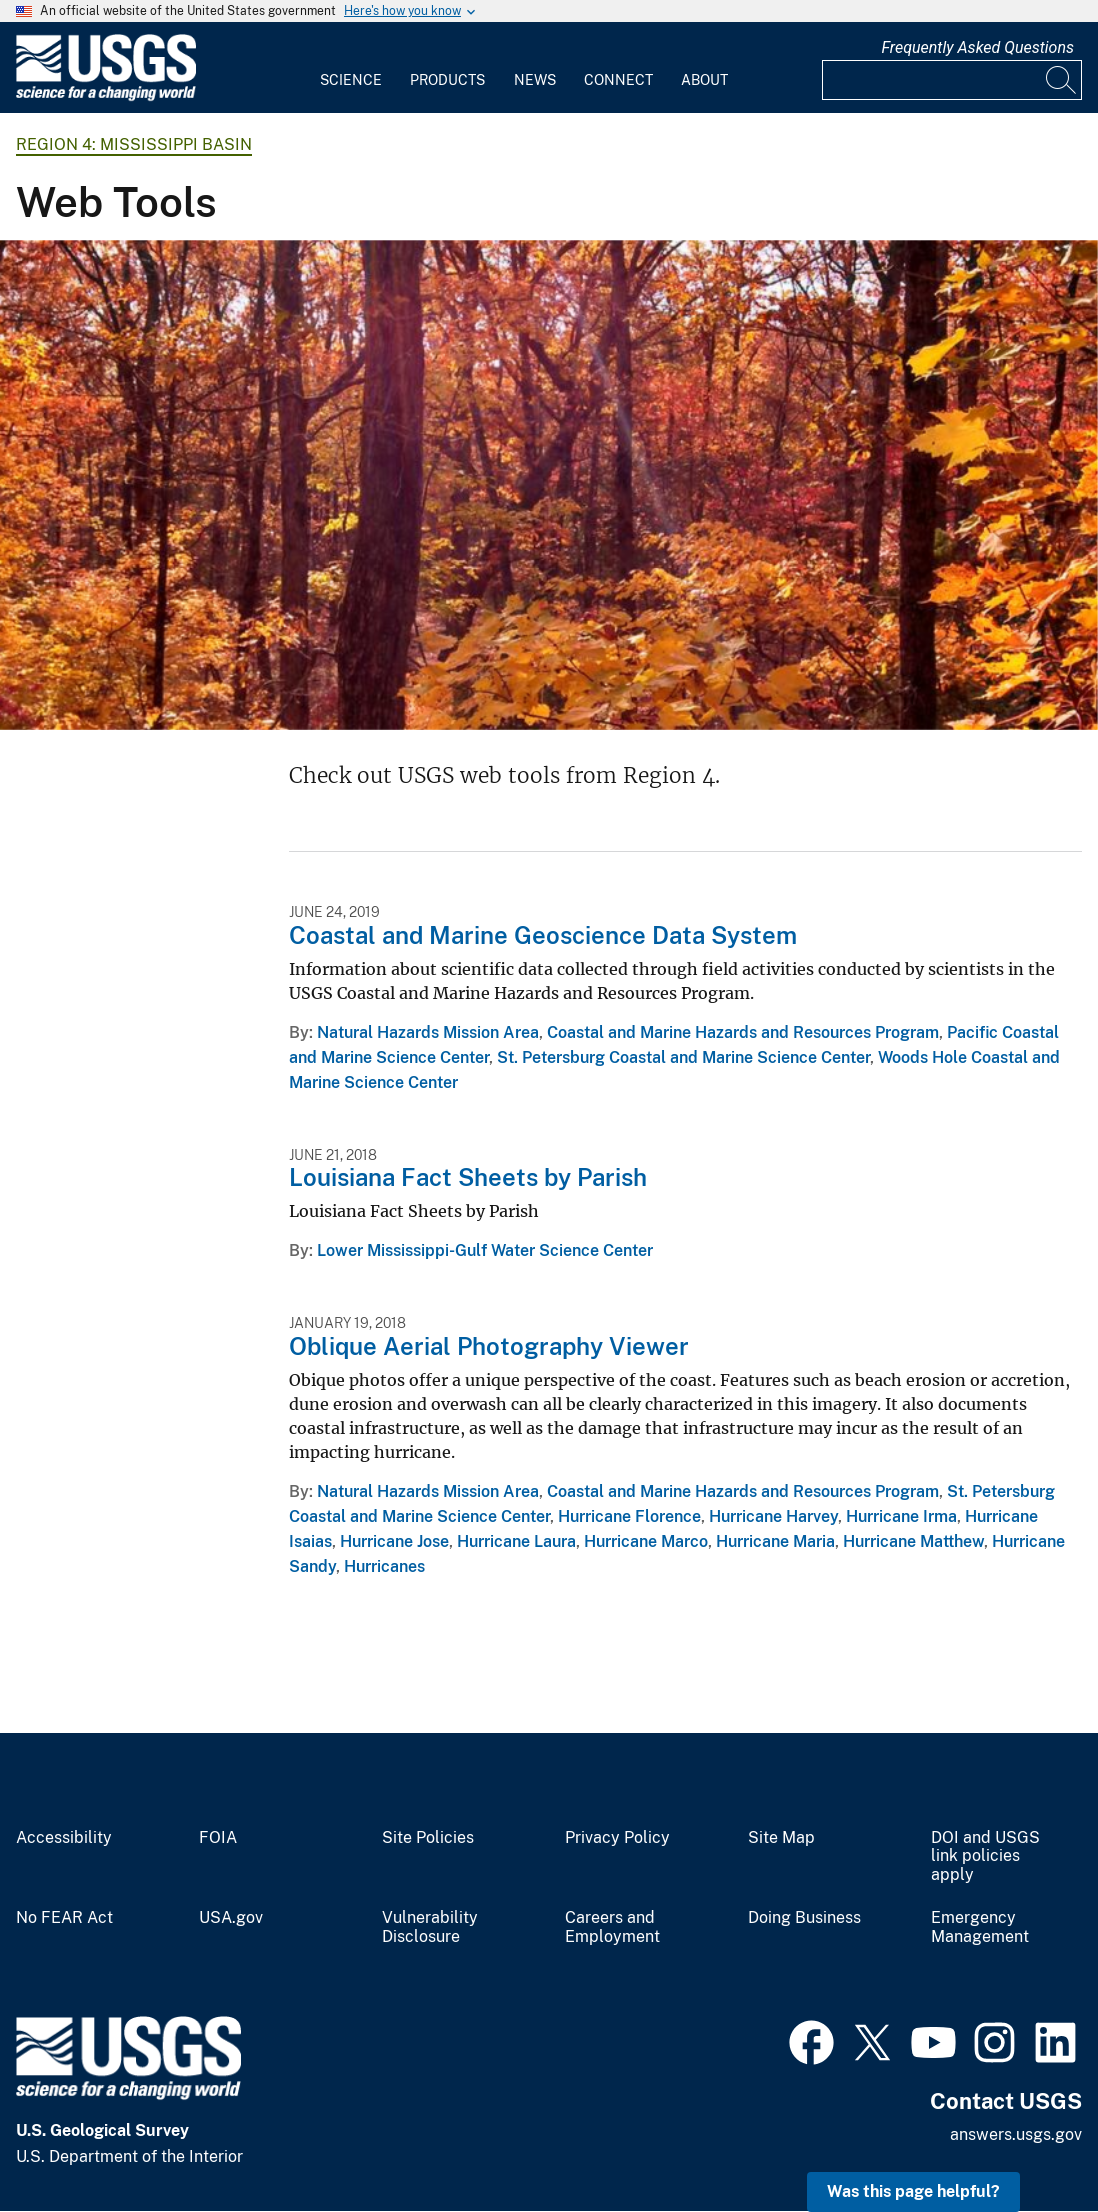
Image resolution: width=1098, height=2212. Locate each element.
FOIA (218, 1838)
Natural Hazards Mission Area (428, 1032)
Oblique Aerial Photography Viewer (489, 1346)
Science (351, 80)
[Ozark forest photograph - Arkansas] (549, 485)
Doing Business (804, 1918)
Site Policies (428, 1838)
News (535, 80)
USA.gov (231, 1918)
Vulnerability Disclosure (430, 1927)
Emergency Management (980, 1927)
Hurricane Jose (394, 1541)
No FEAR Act (64, 1918)
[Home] (106, 96)
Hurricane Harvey (773, 1516)
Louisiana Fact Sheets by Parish (468, 1177)
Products (447, 80)
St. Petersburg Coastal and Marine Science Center (683, 1057)
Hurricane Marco (646, 1541)
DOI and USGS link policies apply (985, 1857)
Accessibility (64, 1838)
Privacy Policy (617, 1838)
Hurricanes (384, 1566)
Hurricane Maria (775, 1541)
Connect (618, 80)
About (704, 80)
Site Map (781, 1838)
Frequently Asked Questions (977, 47)
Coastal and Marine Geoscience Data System (543, 935)
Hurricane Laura (516, 1541)
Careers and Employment (612, 1927)
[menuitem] (351, 68)
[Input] (952, 80)
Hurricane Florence (629, 1516)
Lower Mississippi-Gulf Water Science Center (485, 1250)
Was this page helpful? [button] (913, 2191)
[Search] (1062, 80)
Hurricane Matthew (913, 1541)
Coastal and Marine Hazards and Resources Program (743, 1032)
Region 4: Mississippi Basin (134, 144)
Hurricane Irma (901, 1516)
